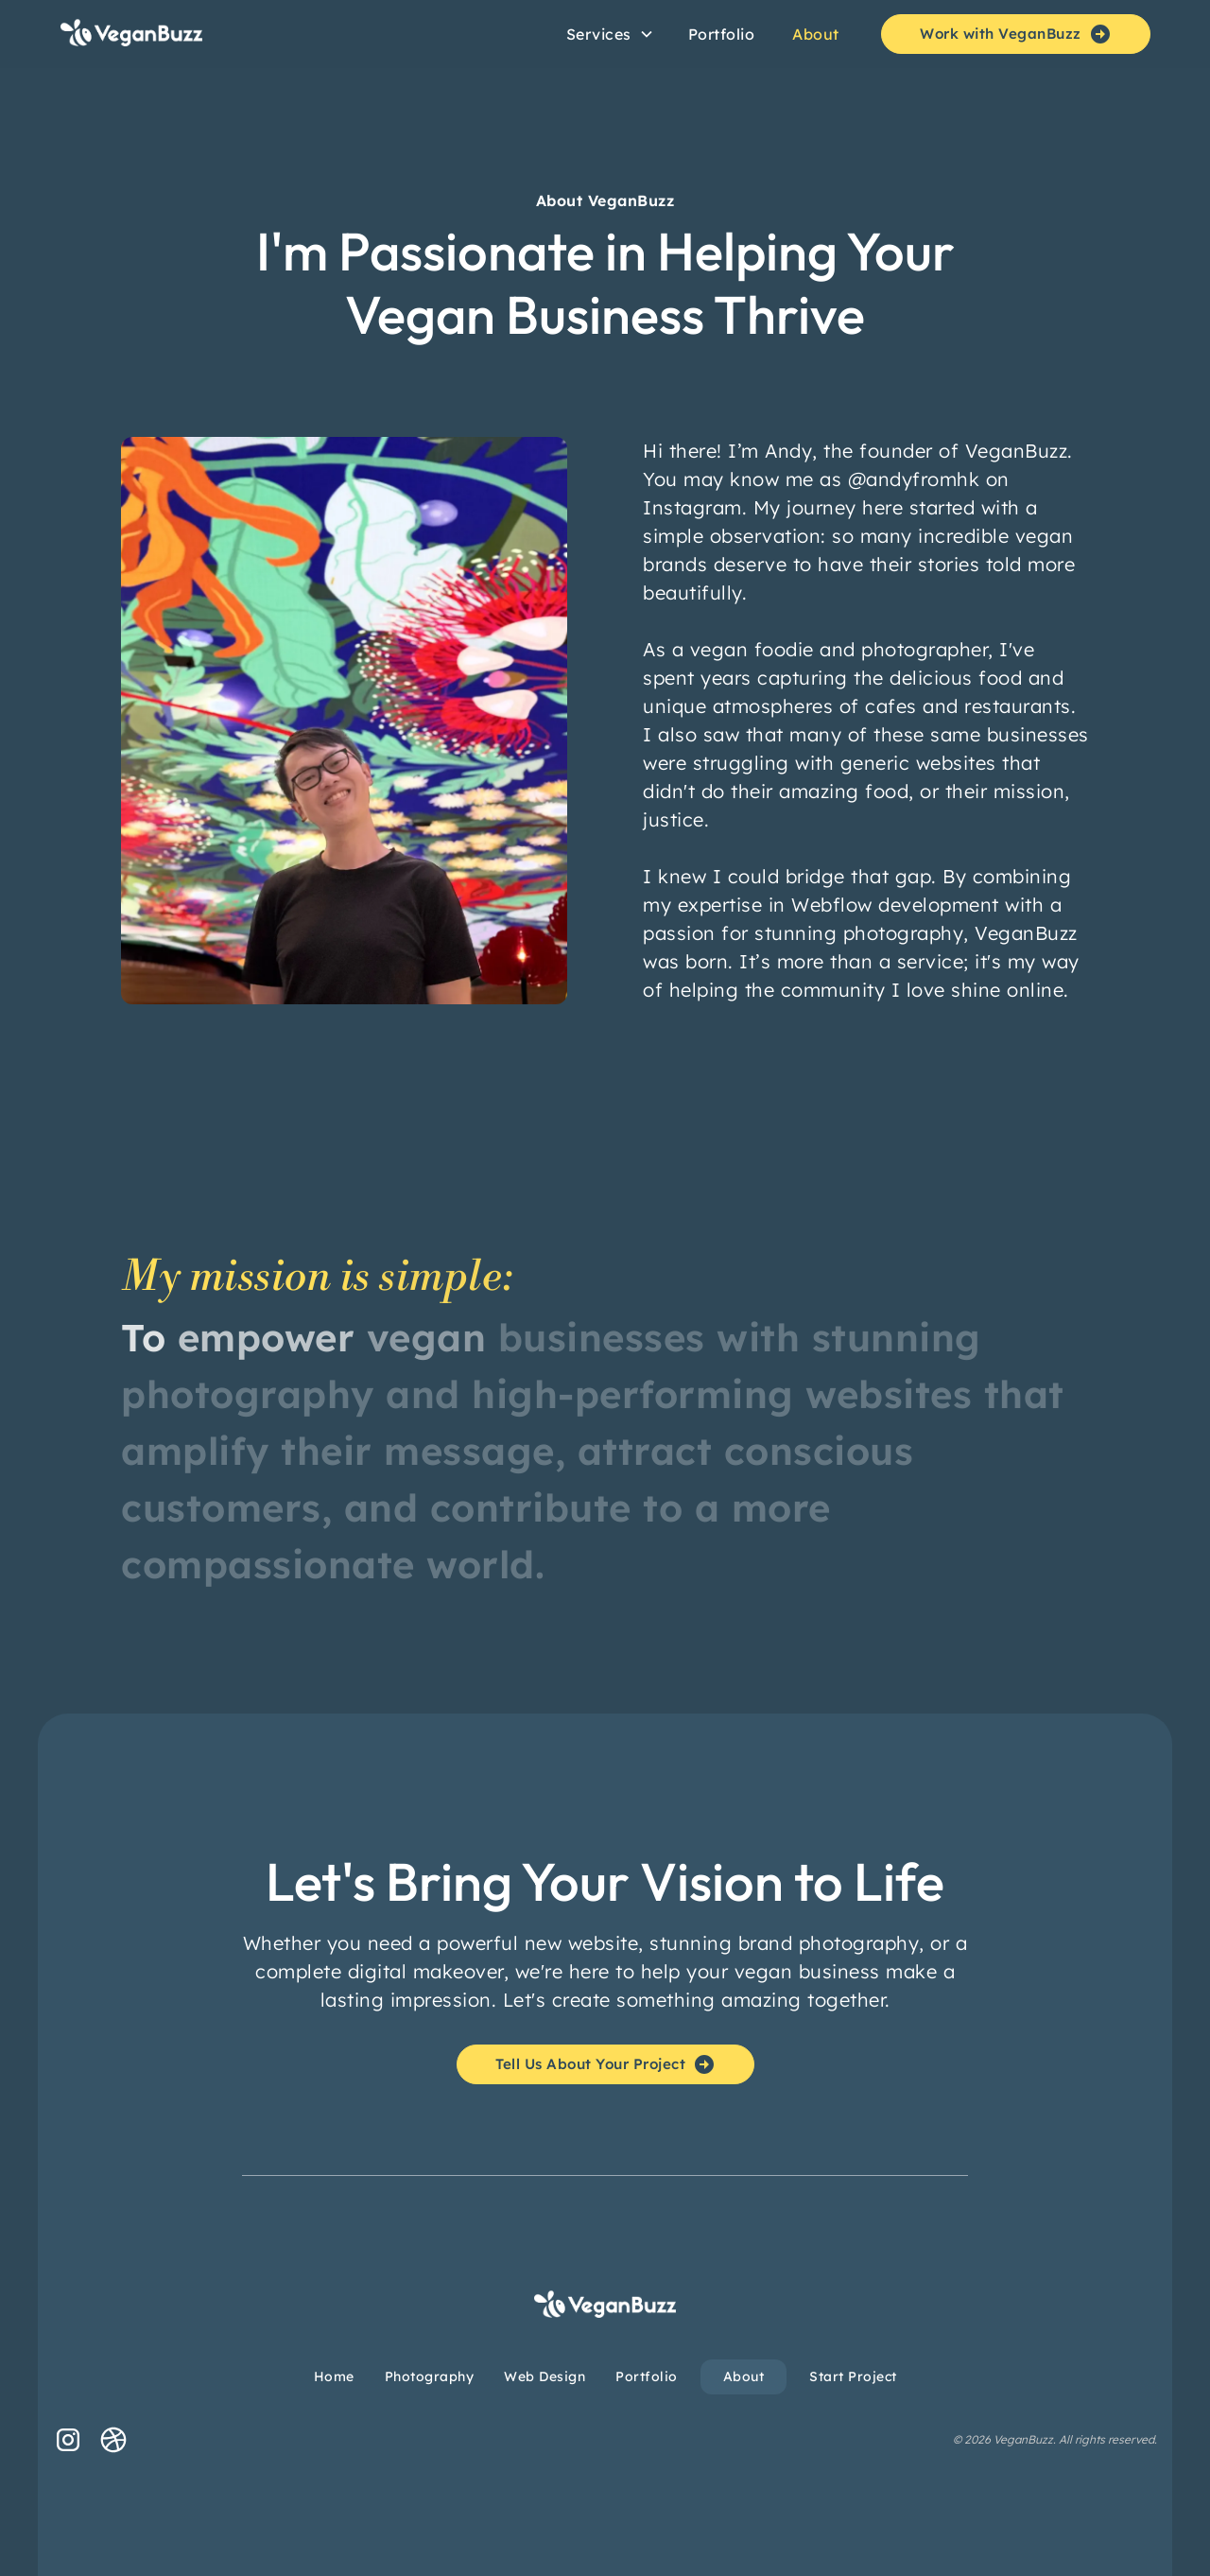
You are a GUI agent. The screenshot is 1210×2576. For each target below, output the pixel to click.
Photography (430, 2376)
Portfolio (721, 34)
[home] (208, 34)
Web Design (544, 2376)
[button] (610, 34)
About (815, 34)
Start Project (853, 2376)
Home (334, 2376)
